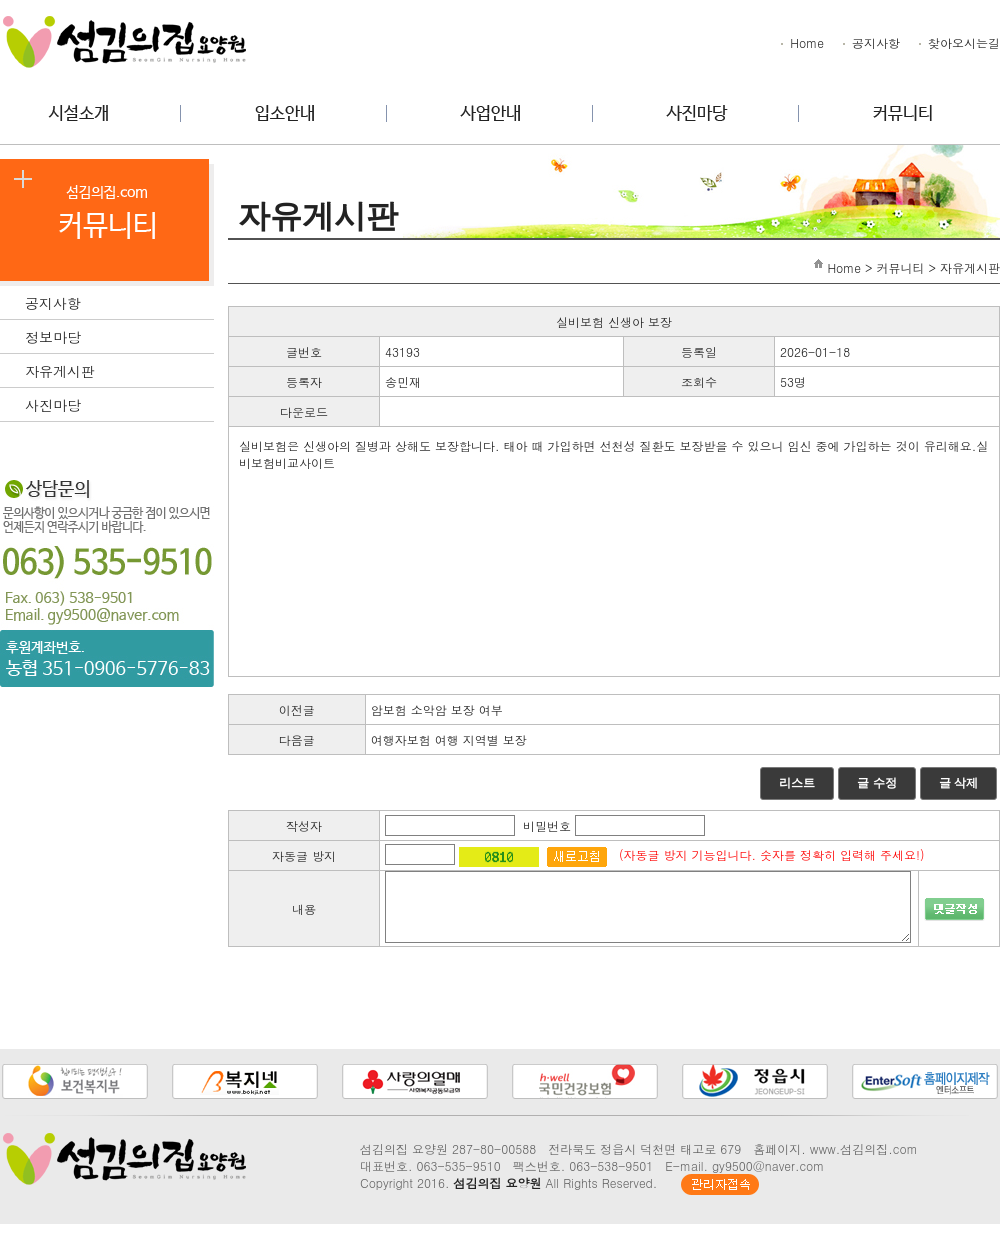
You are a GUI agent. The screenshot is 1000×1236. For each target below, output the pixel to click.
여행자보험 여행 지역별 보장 (449, 739)
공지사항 (870, 42)
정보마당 (119, 335)
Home (801, 42)
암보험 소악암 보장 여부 (437, 709)
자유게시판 (119, 369)
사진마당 (119, 403)
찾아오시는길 (958, 42)
